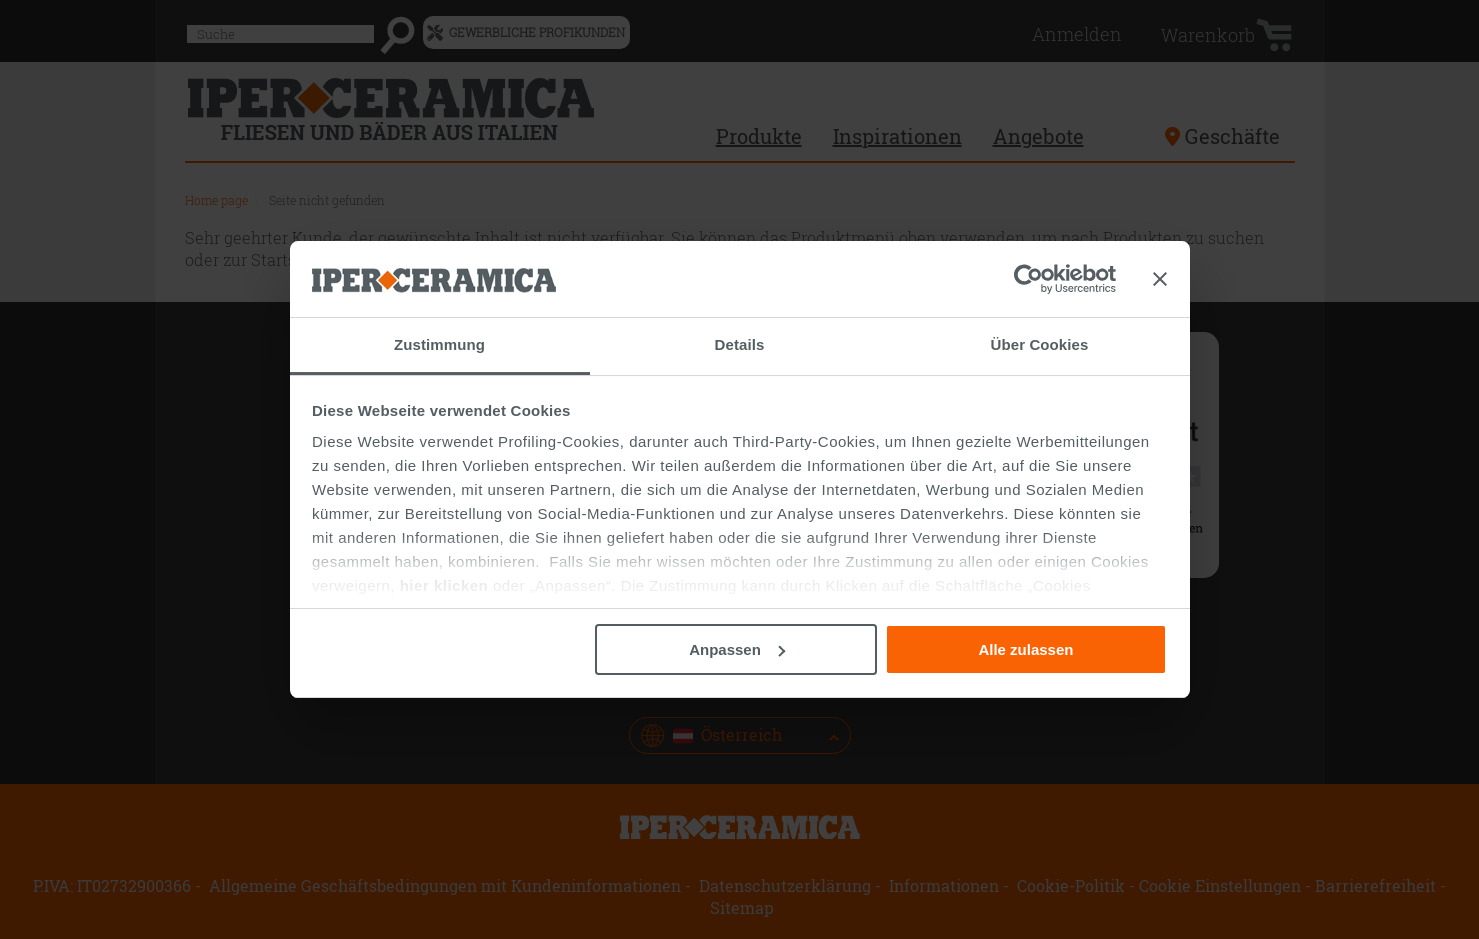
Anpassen (737, 649)
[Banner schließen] (1160, 279)
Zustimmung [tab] (439, 344)
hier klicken (444, 585)
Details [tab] (740, 344)
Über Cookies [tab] (1040, 344)
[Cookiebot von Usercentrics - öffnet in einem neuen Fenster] (1028, 279)
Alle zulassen (1025, 649)
